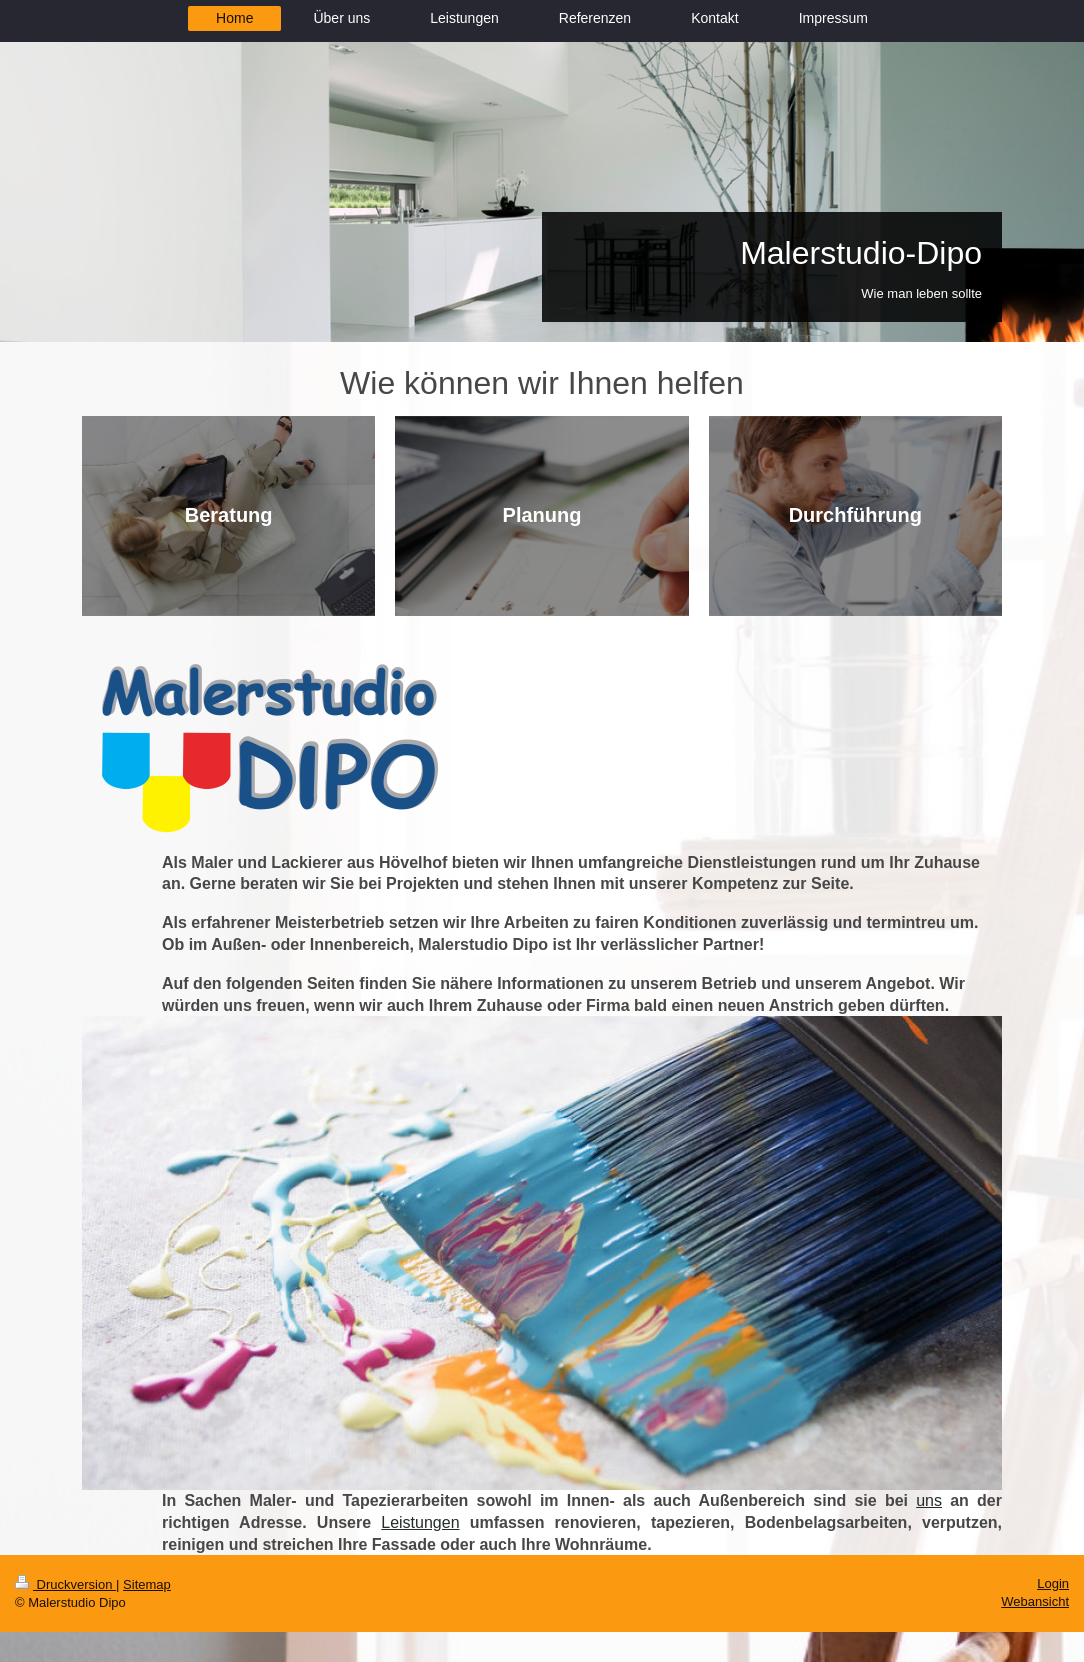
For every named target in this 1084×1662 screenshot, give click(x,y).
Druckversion (65, 1584)
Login (1053, 1583)
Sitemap (147, 1584)
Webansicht (1035, 1601)
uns (929, 1500)
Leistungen (420, 1522)
